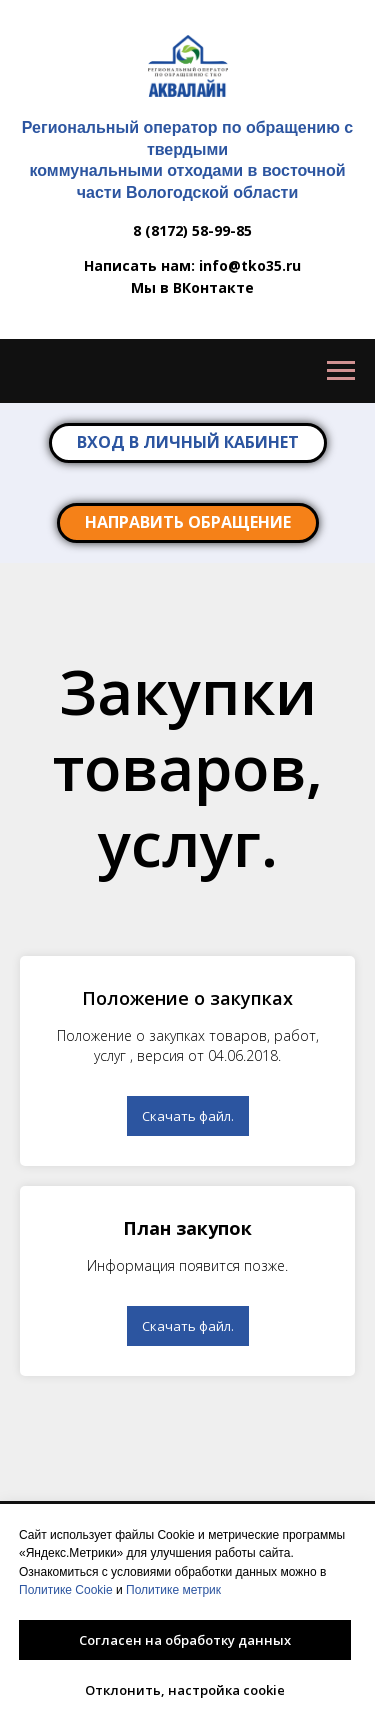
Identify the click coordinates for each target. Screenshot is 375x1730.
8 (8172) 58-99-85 (192, 230)
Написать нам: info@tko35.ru (192, 265)
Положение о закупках (187, 998)
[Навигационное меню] (341, 371)
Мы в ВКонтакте (192, 287)
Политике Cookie (66, 1590)
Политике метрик (173, 1590)
